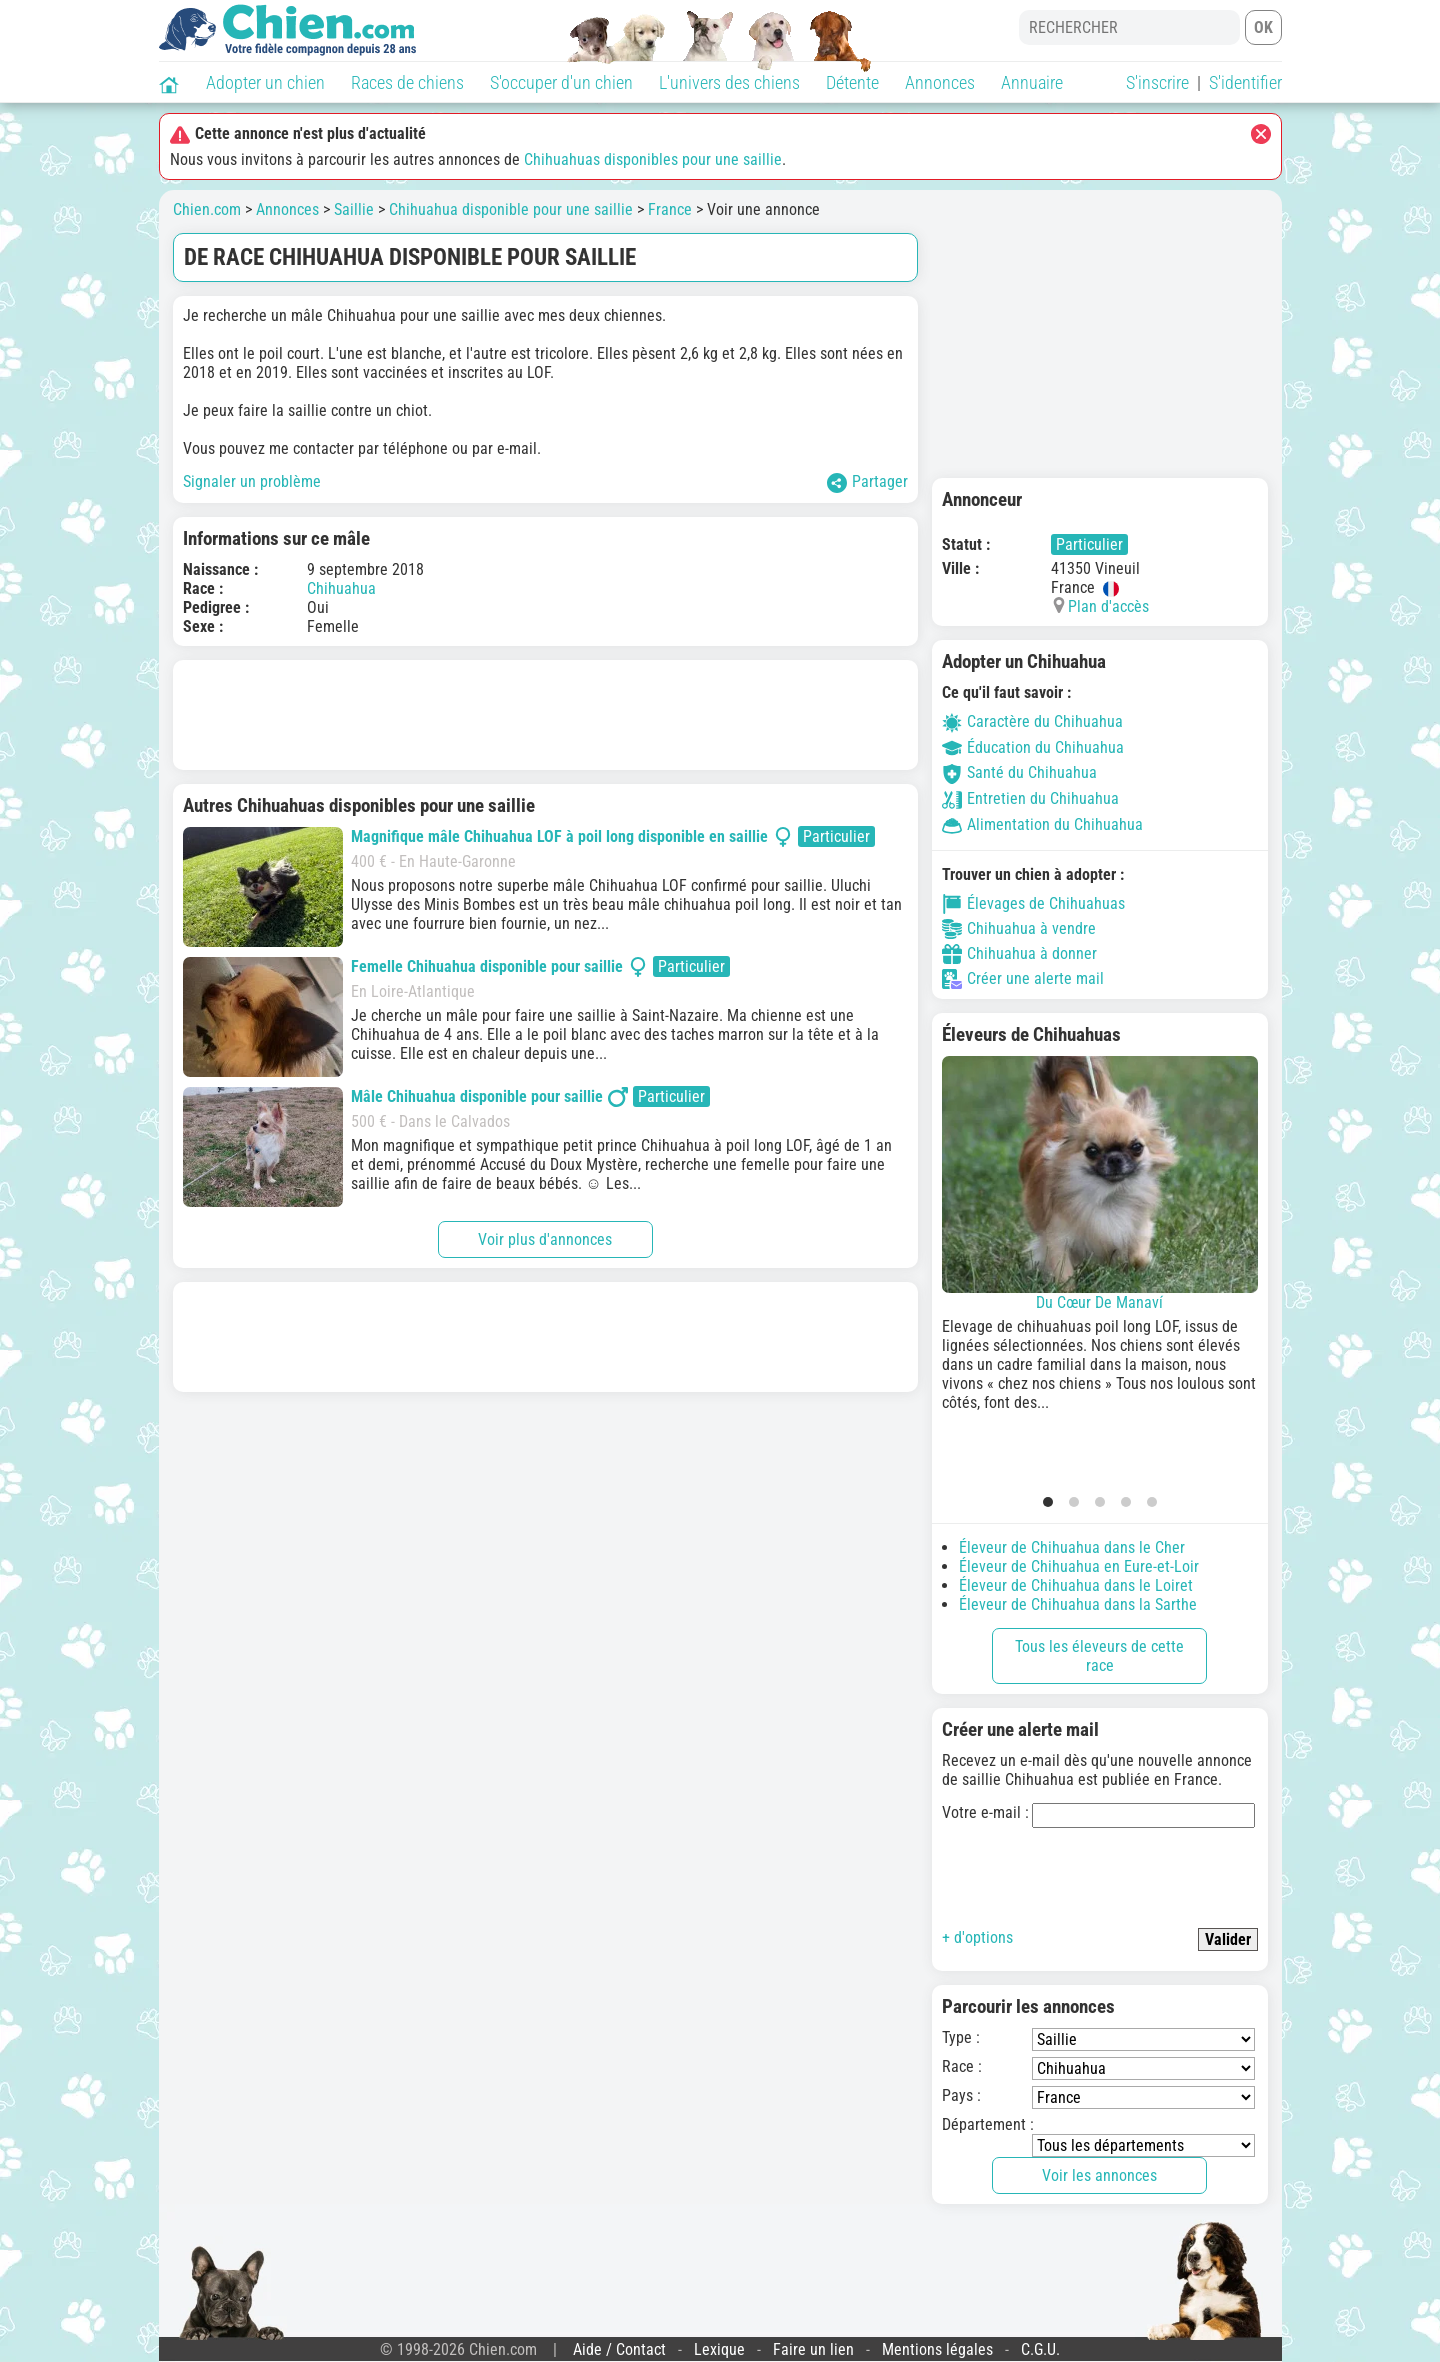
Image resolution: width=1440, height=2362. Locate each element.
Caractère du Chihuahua (1032, 721)
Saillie (354, 209)
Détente (852, 82)
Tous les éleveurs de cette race (1099, 1656)
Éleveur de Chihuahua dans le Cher (1072, 1547)
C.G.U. (1040, 2349)
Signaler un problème (252, 481)
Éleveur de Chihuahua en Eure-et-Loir (1079, 1566)
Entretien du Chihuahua (1030, 798)
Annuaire (1032, 82)
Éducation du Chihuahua (1033, 747)
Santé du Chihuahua (1019, 772)
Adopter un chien (265, 82)
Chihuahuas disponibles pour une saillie (653, 159)
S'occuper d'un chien (561, 82)
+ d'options (977, 1937)
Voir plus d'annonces (545, 1239)
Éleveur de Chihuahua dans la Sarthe (1078, 1604)
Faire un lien (813, 2349)
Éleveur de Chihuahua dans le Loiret (1076, 1585)
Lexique (719, 2349)
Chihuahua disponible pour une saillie (511, 209)
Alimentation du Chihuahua (1042, 824)
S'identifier (1245, 82)
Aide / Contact (619, 2349)
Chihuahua (341, 588)
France (670, 209)
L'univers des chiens (729, 82)
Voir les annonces (1099, 2175)
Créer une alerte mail (1023, 979)
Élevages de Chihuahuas (1033, 904)
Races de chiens (407, 82)
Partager (867, 482)
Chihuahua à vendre (1019, 929)
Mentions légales (937, 2349)
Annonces (940, 82)
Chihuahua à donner (1019, 954)
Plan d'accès (1108, 606)
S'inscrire (1157, 82)
